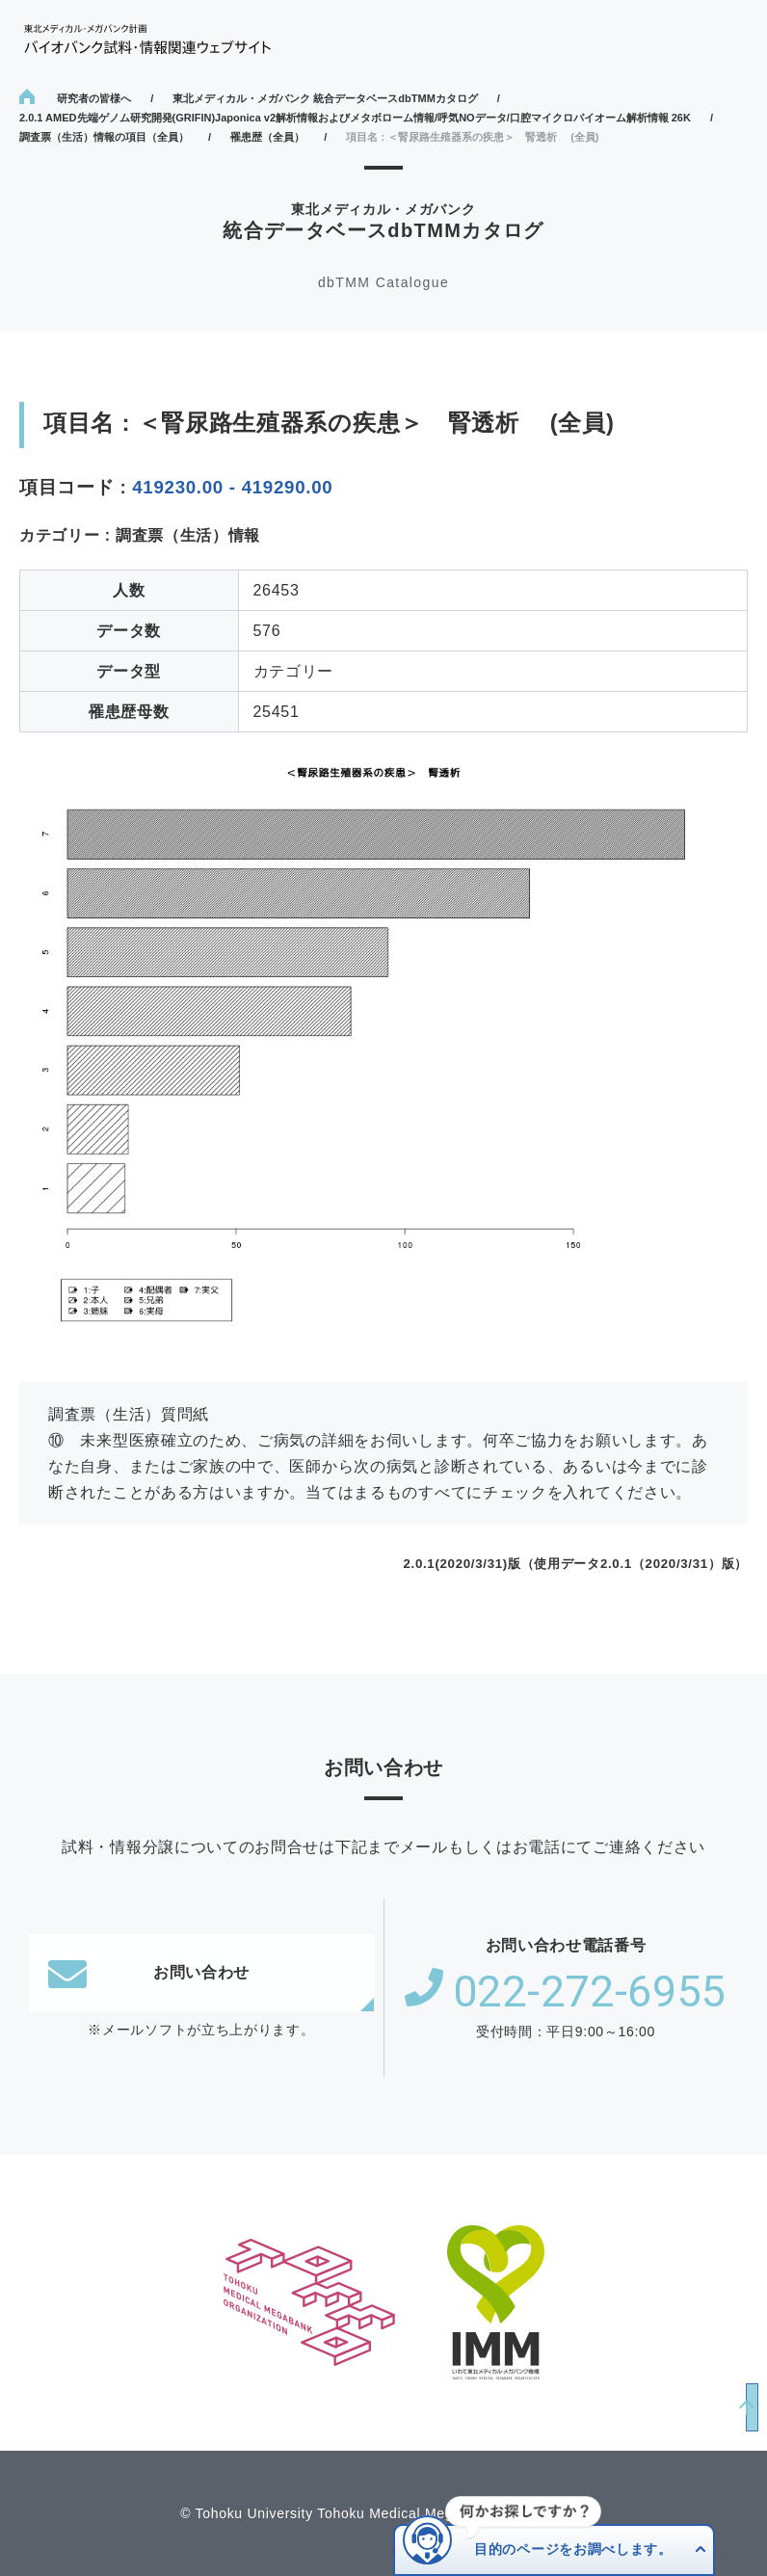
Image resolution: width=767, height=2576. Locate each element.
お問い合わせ (149, 1972)
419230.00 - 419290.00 (232, 487)
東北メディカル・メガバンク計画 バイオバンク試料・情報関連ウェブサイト (147, 39)
